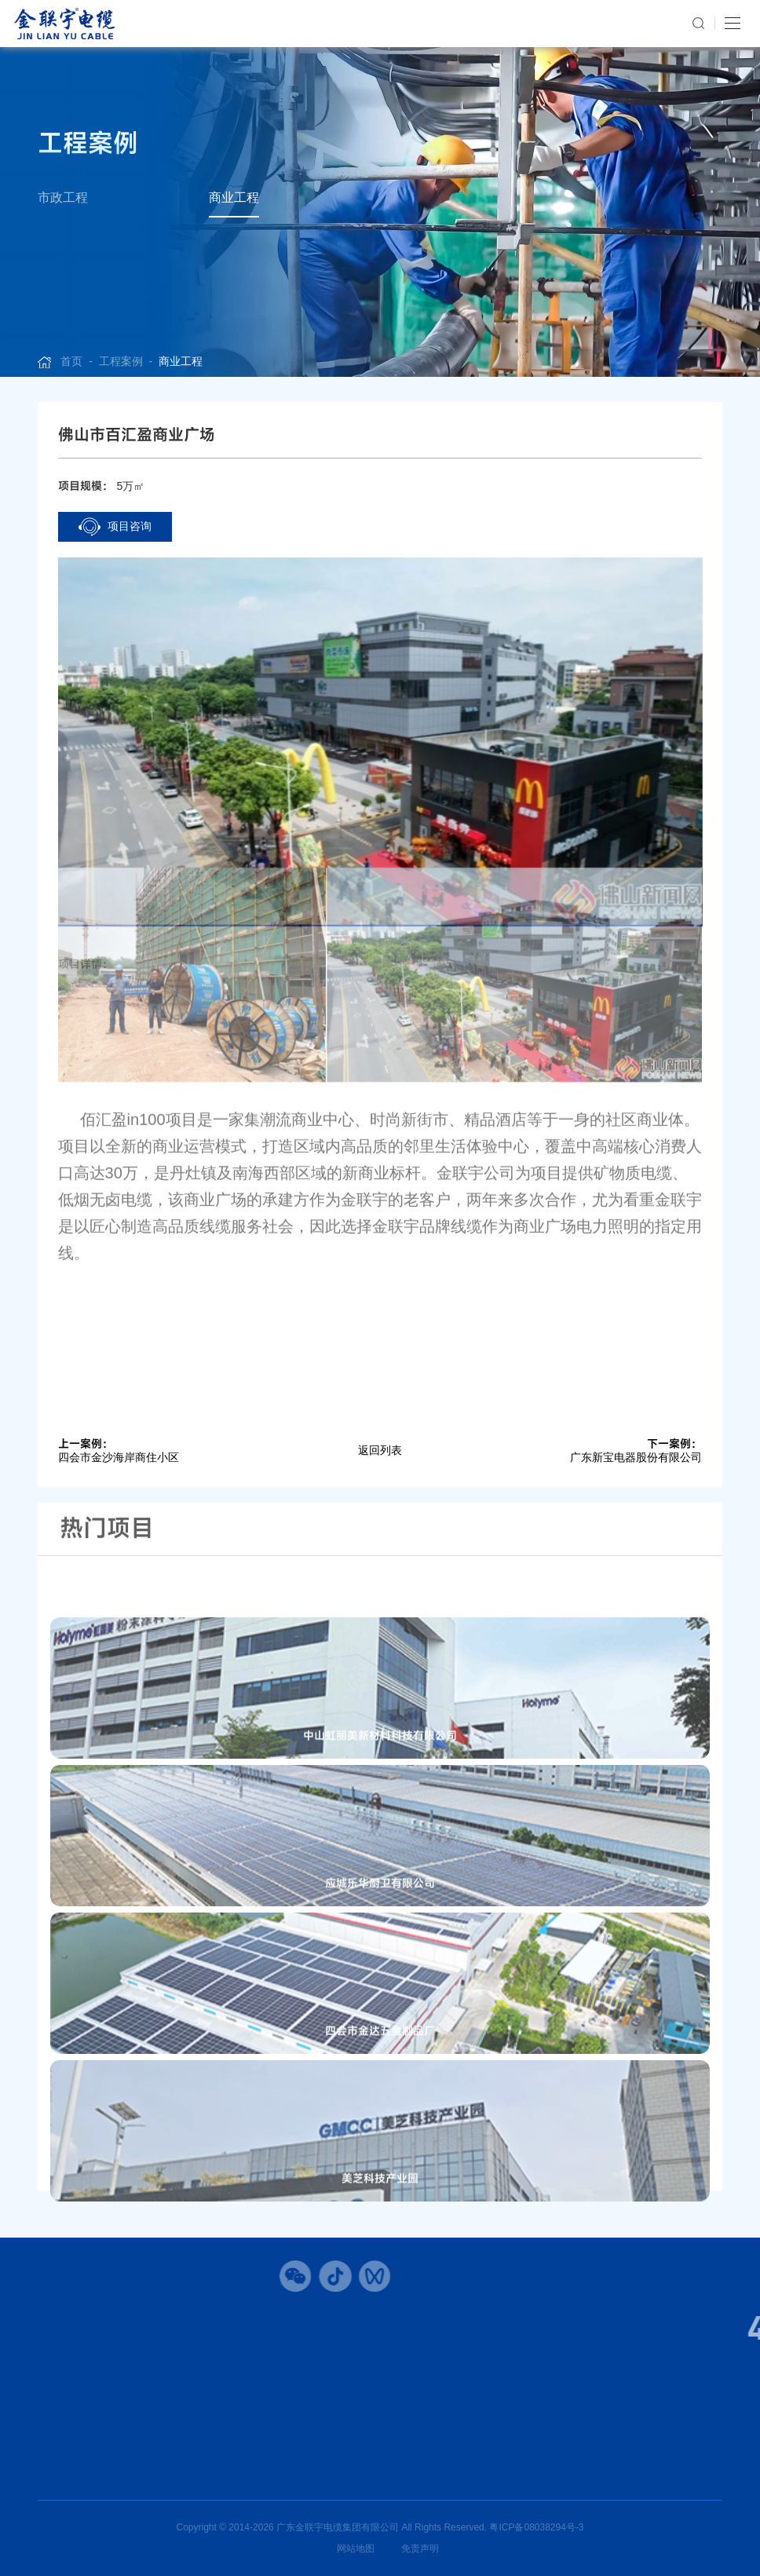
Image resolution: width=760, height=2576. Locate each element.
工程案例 (121, 361)
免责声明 (420, 2548)
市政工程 (63, 197)
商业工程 (234, 197)
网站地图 (356, 2548)
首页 (71, 361)
